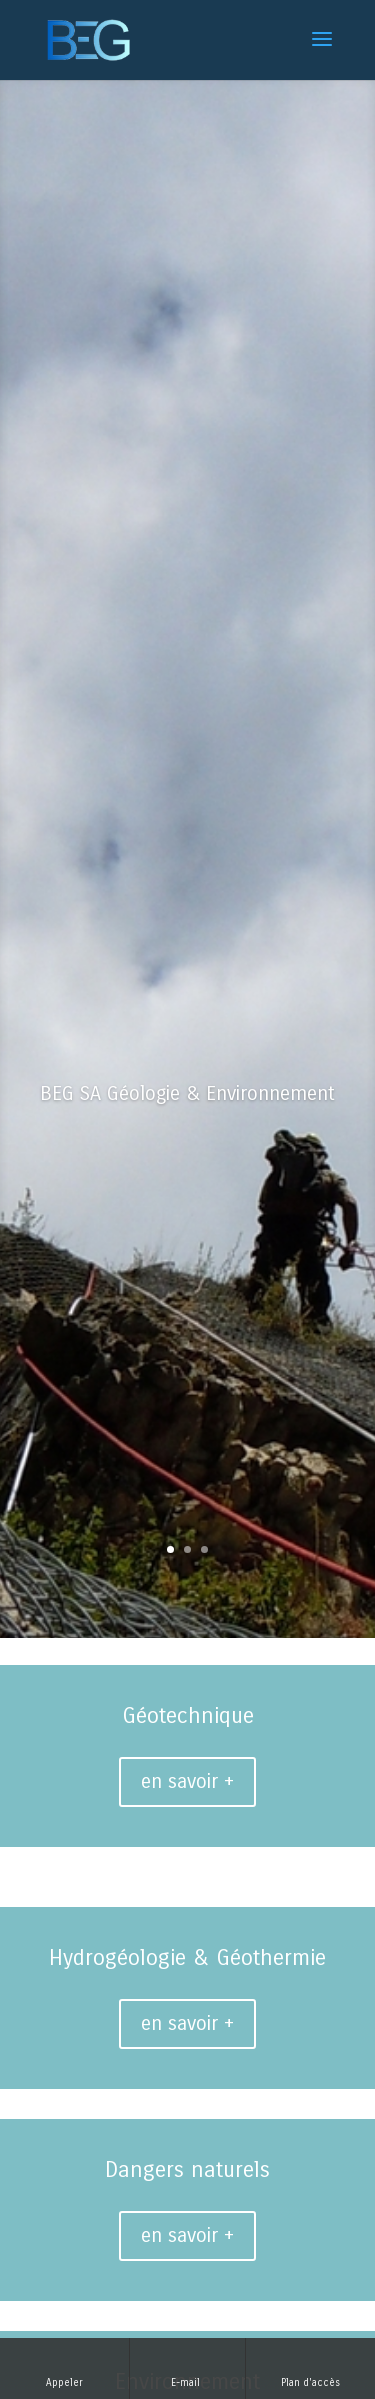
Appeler (64, 2367)
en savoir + (187, 1781)
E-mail (187, 2367)
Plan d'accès (310, 2367)
